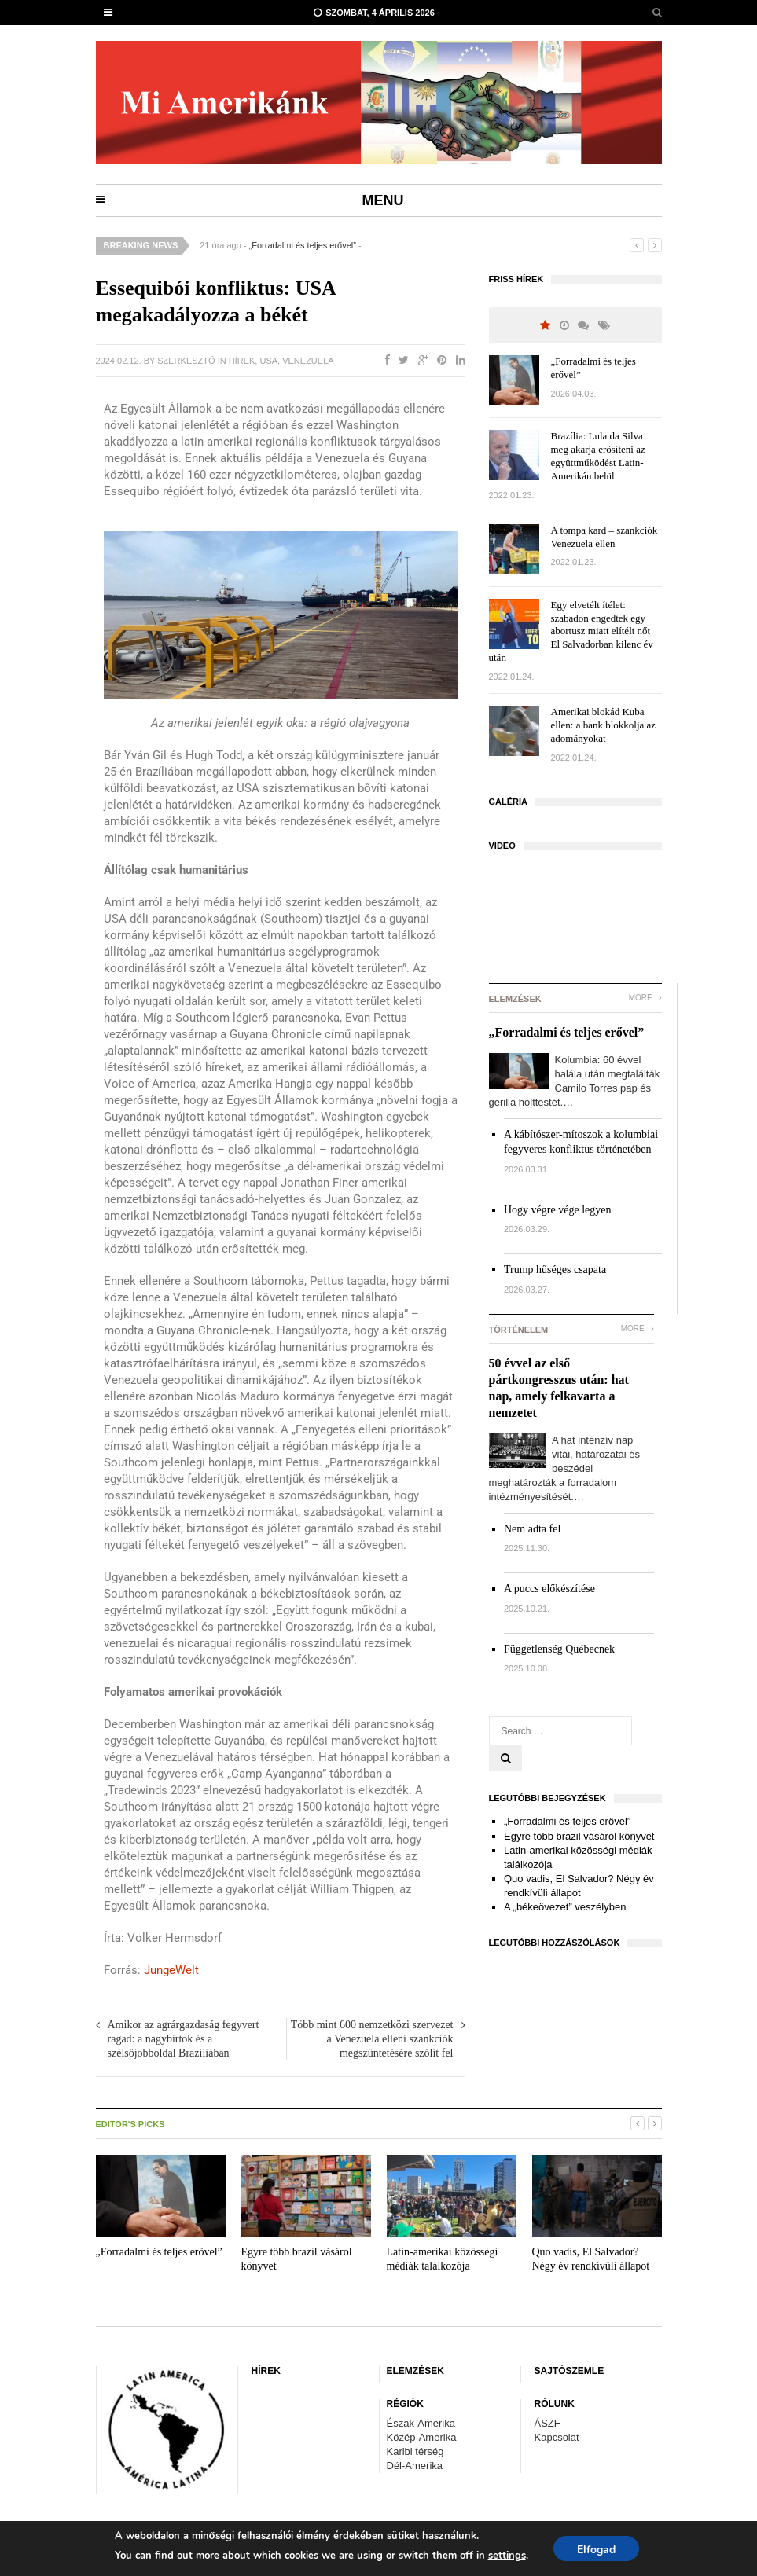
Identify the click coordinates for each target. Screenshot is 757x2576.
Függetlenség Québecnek (559, 1649)
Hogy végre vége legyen (557, 1210)
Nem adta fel (532, 1529)
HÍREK (242, 360)
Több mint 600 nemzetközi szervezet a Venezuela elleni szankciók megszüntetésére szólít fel (372, 2039)
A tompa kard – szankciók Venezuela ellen (604, 536)
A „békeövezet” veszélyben (565, 1907)
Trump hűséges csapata (555, 1269)
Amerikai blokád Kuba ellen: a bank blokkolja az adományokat (603, 725)
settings (507, 2555)
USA (268, 360)
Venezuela (307, 360)
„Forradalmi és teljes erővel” (302, 245)
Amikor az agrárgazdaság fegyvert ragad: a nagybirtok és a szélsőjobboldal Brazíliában (183, 2039)
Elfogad (596, 2549)
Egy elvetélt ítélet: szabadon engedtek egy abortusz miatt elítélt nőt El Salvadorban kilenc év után (571, 631)
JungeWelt (171, 1970)
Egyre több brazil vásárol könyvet (579, 1836)
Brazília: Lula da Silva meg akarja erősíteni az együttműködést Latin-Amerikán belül (598, 456)
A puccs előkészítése (549, 1588)
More (645, 997)
